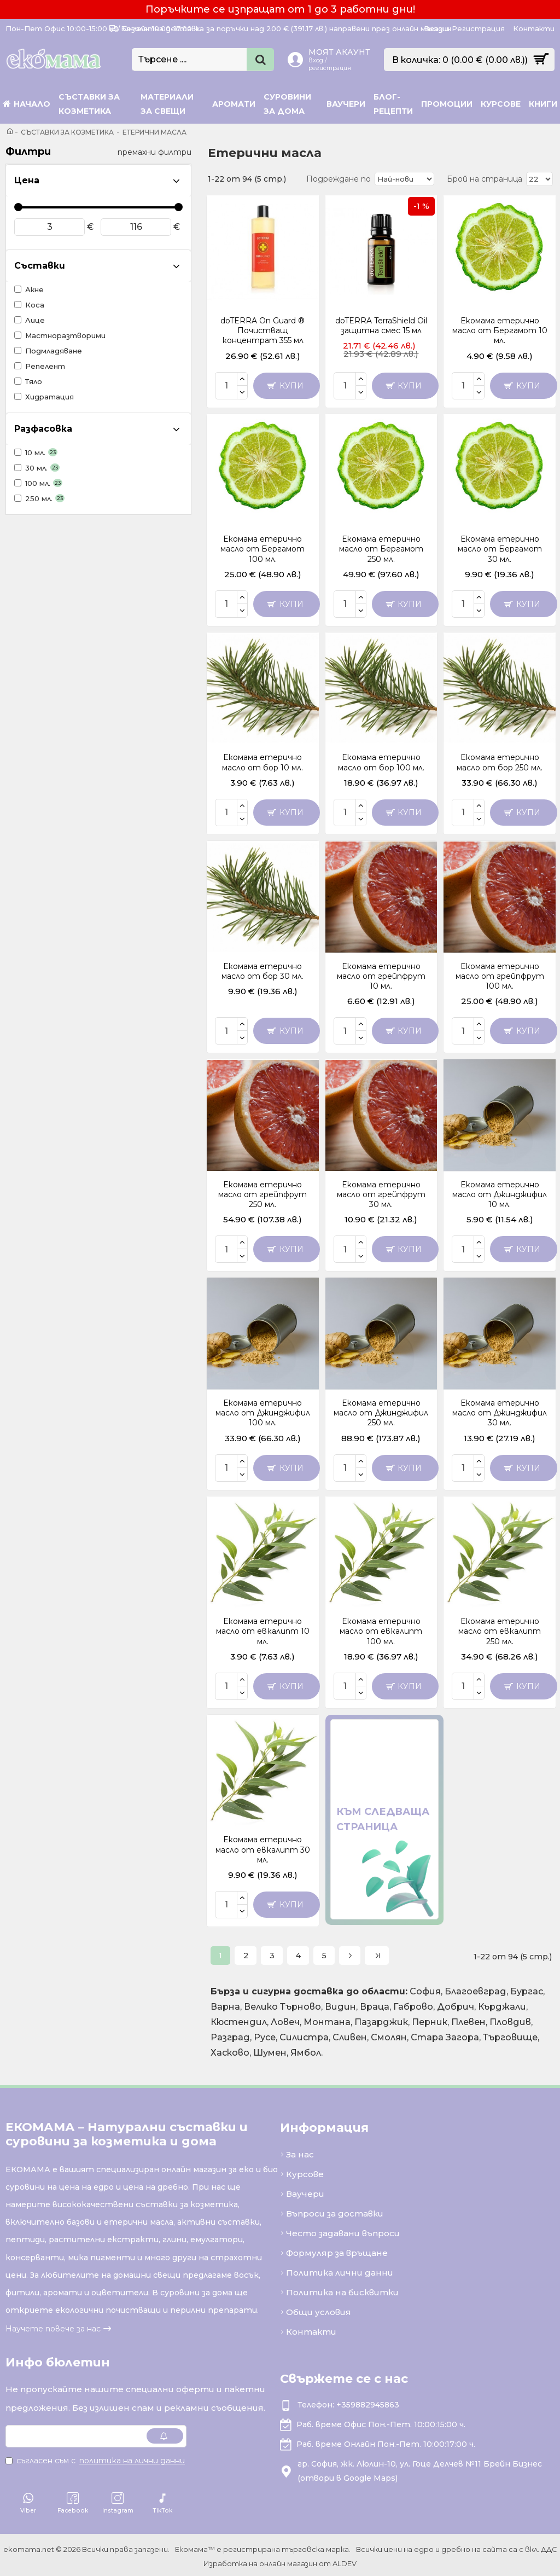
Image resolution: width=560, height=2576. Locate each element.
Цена (26, 180)
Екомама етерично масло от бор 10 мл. (262, 762)
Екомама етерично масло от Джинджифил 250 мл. (381, 1413)
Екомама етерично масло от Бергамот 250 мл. (381, 549)
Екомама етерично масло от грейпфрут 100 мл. (500, 976)
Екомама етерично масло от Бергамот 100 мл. (262, 549)
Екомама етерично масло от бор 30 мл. (262, 971)
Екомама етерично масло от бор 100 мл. (381, 762)
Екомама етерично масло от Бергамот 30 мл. (500, 549)
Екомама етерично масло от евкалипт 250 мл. (499, 1631)
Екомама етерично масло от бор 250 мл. (499, 762)
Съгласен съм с (95, 2458)
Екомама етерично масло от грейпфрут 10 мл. (381, 976)
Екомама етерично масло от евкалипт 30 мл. (262, 1849)
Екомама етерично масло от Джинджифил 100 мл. (262, 1413)
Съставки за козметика (67, 132)
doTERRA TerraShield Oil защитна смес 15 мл (381, 325)
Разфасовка (43, 428)
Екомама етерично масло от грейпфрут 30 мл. (381, 1194)
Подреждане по (342, 179)
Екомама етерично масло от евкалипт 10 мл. (263, 1631)
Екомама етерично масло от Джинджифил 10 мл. (499, 1194)
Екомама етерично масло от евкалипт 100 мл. (381, 1631)
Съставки (39, 265)
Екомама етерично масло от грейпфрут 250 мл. (262, 1194)
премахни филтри (154, 152)
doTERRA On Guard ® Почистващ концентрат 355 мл (262, 330)
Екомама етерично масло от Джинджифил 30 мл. (499, 1413)
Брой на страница (485, 179)
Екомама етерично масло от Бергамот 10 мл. (499, 330)
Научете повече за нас (53, 2326)
